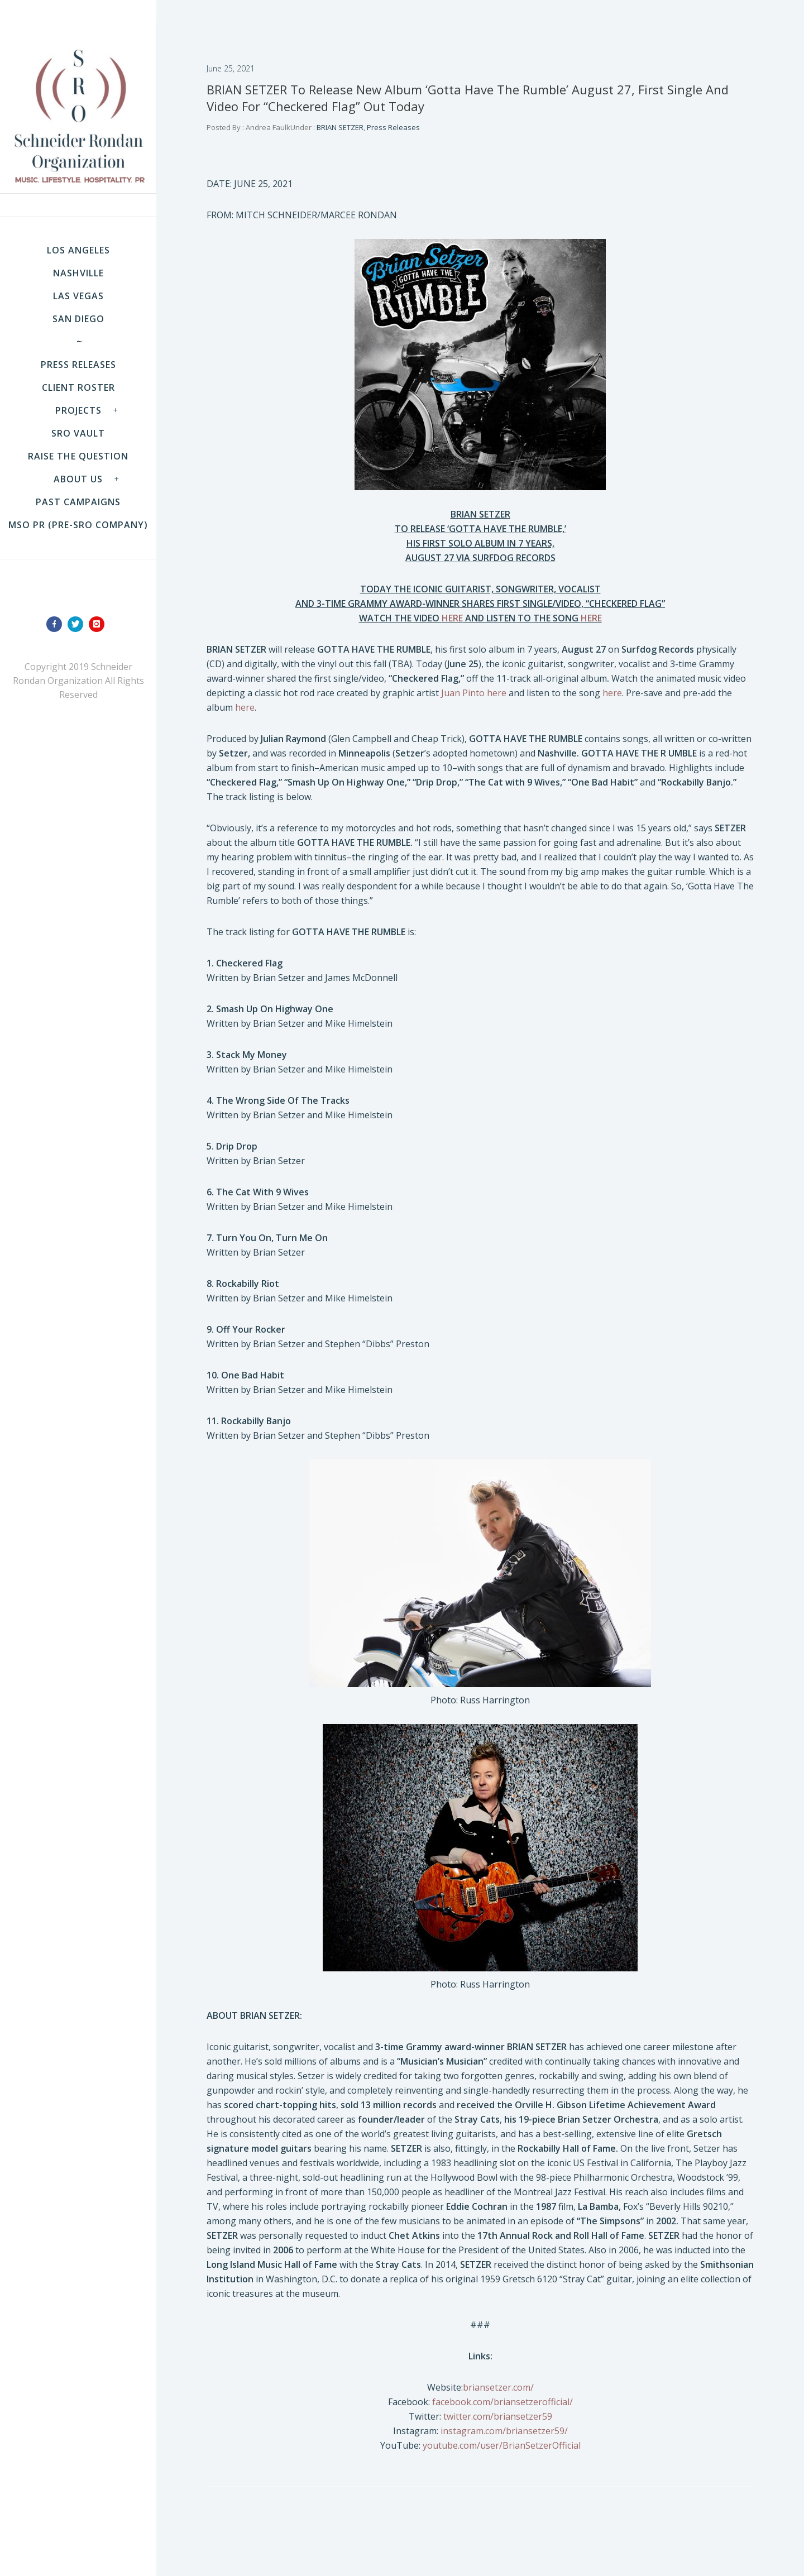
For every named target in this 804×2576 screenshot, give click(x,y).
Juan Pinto (463, 693)
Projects (78, 410)
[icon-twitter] (78, 624)
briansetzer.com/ (498, 2387)
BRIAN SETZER (339, 127)
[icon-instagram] (99, 624)
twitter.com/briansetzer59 (497, 2416)
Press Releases (78, 364)
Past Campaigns (78, 502)
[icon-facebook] (57, 624)
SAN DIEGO (78, 319)
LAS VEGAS (78, 296)
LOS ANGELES (78, 250)
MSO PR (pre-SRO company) (78, 525)
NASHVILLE (78, 273)
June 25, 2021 (231, 68)
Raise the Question (78, 456)
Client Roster (78, 387)
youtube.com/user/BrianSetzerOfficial (502, 2445)
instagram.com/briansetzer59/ (504, 2431)
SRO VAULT (78, 433)
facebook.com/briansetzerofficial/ (502, 2402)
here (496, 693)
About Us (78, 479)
